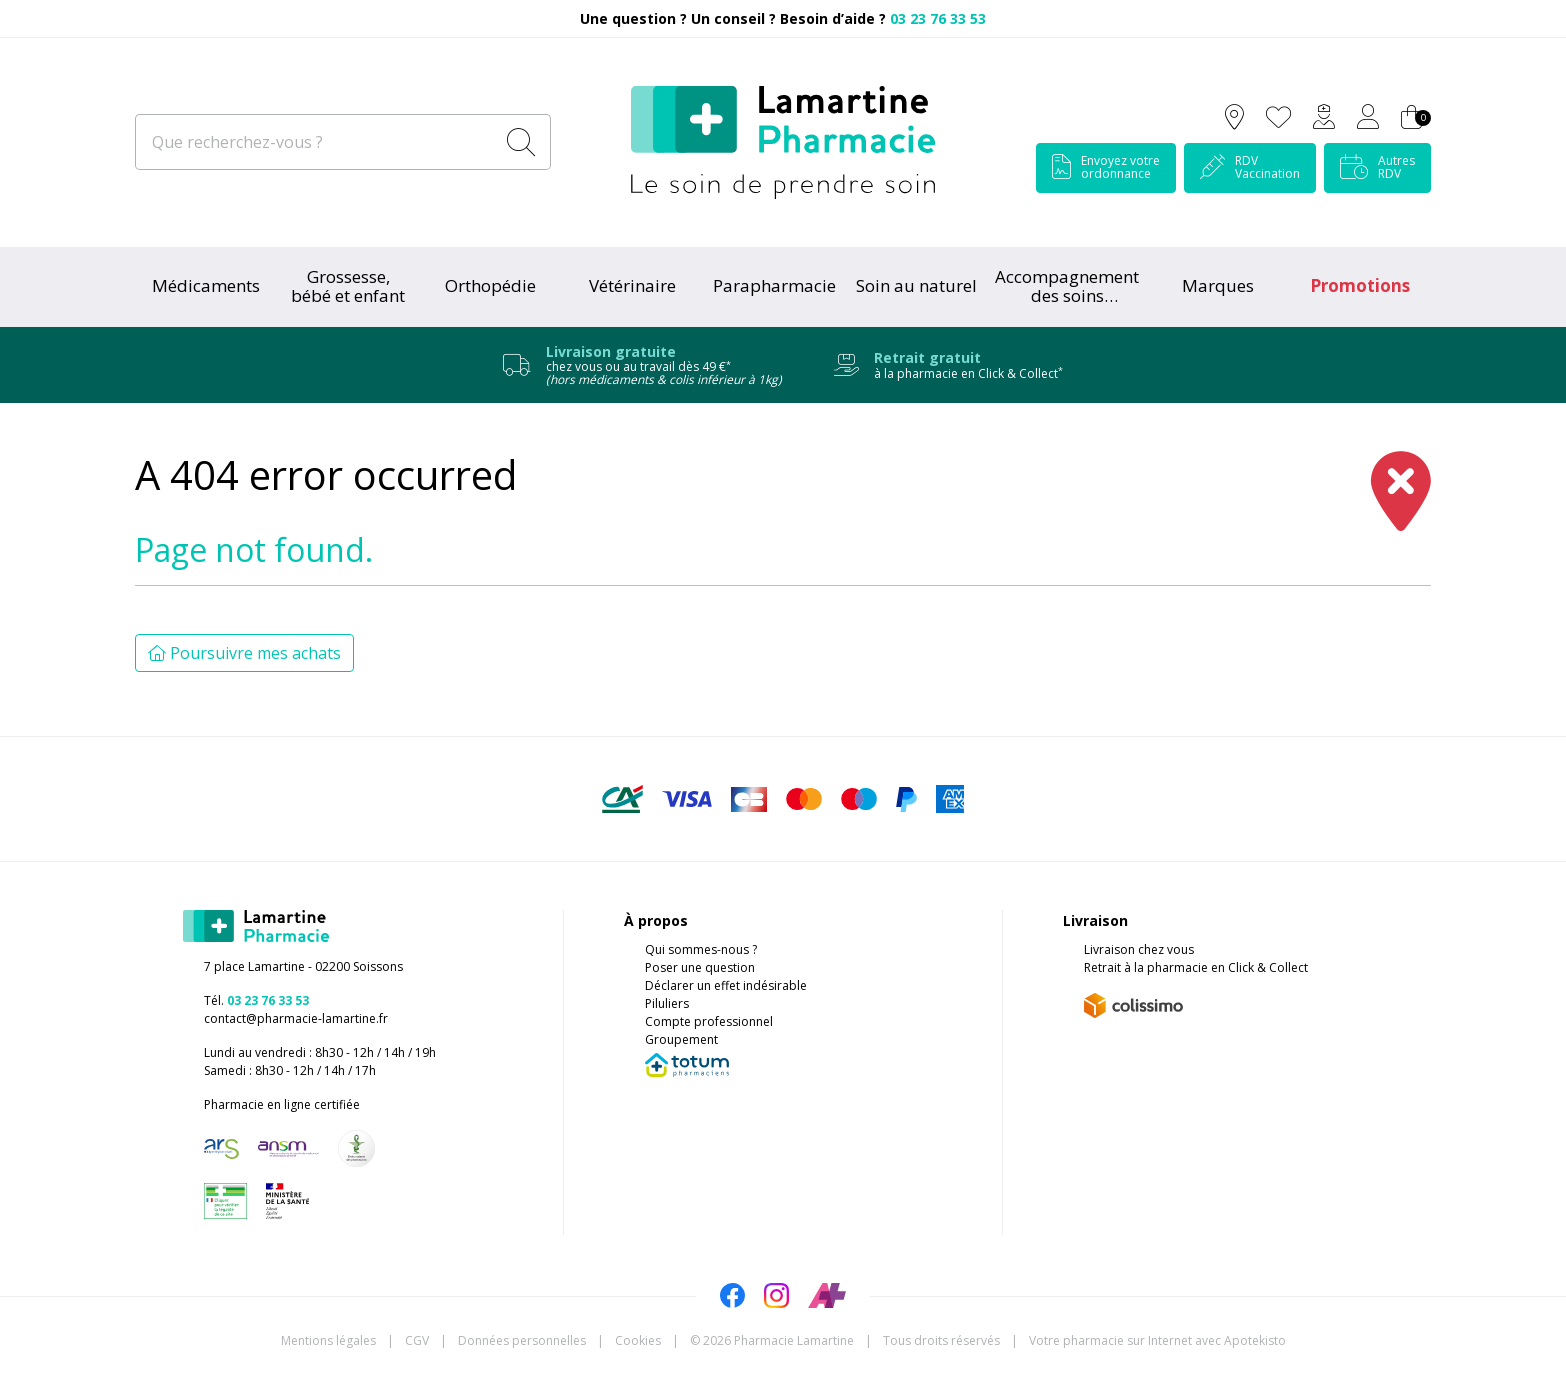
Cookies (638, 1340)
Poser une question (700, 967)
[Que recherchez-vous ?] (316, 142)
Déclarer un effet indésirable (726, 985)
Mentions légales (328, 1340)
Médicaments (206, 285)
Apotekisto (1157, 1340)
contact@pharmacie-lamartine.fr (296, 1018)
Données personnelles (522, 1340)
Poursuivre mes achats (244, 653)
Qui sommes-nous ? (701, 949)
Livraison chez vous (1139, 949)
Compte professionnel (709, 1021)
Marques (1218, 285)
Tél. (256, 1000)
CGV (417, 1340)
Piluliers (667, 1003)
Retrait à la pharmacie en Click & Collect (1196, 967)
